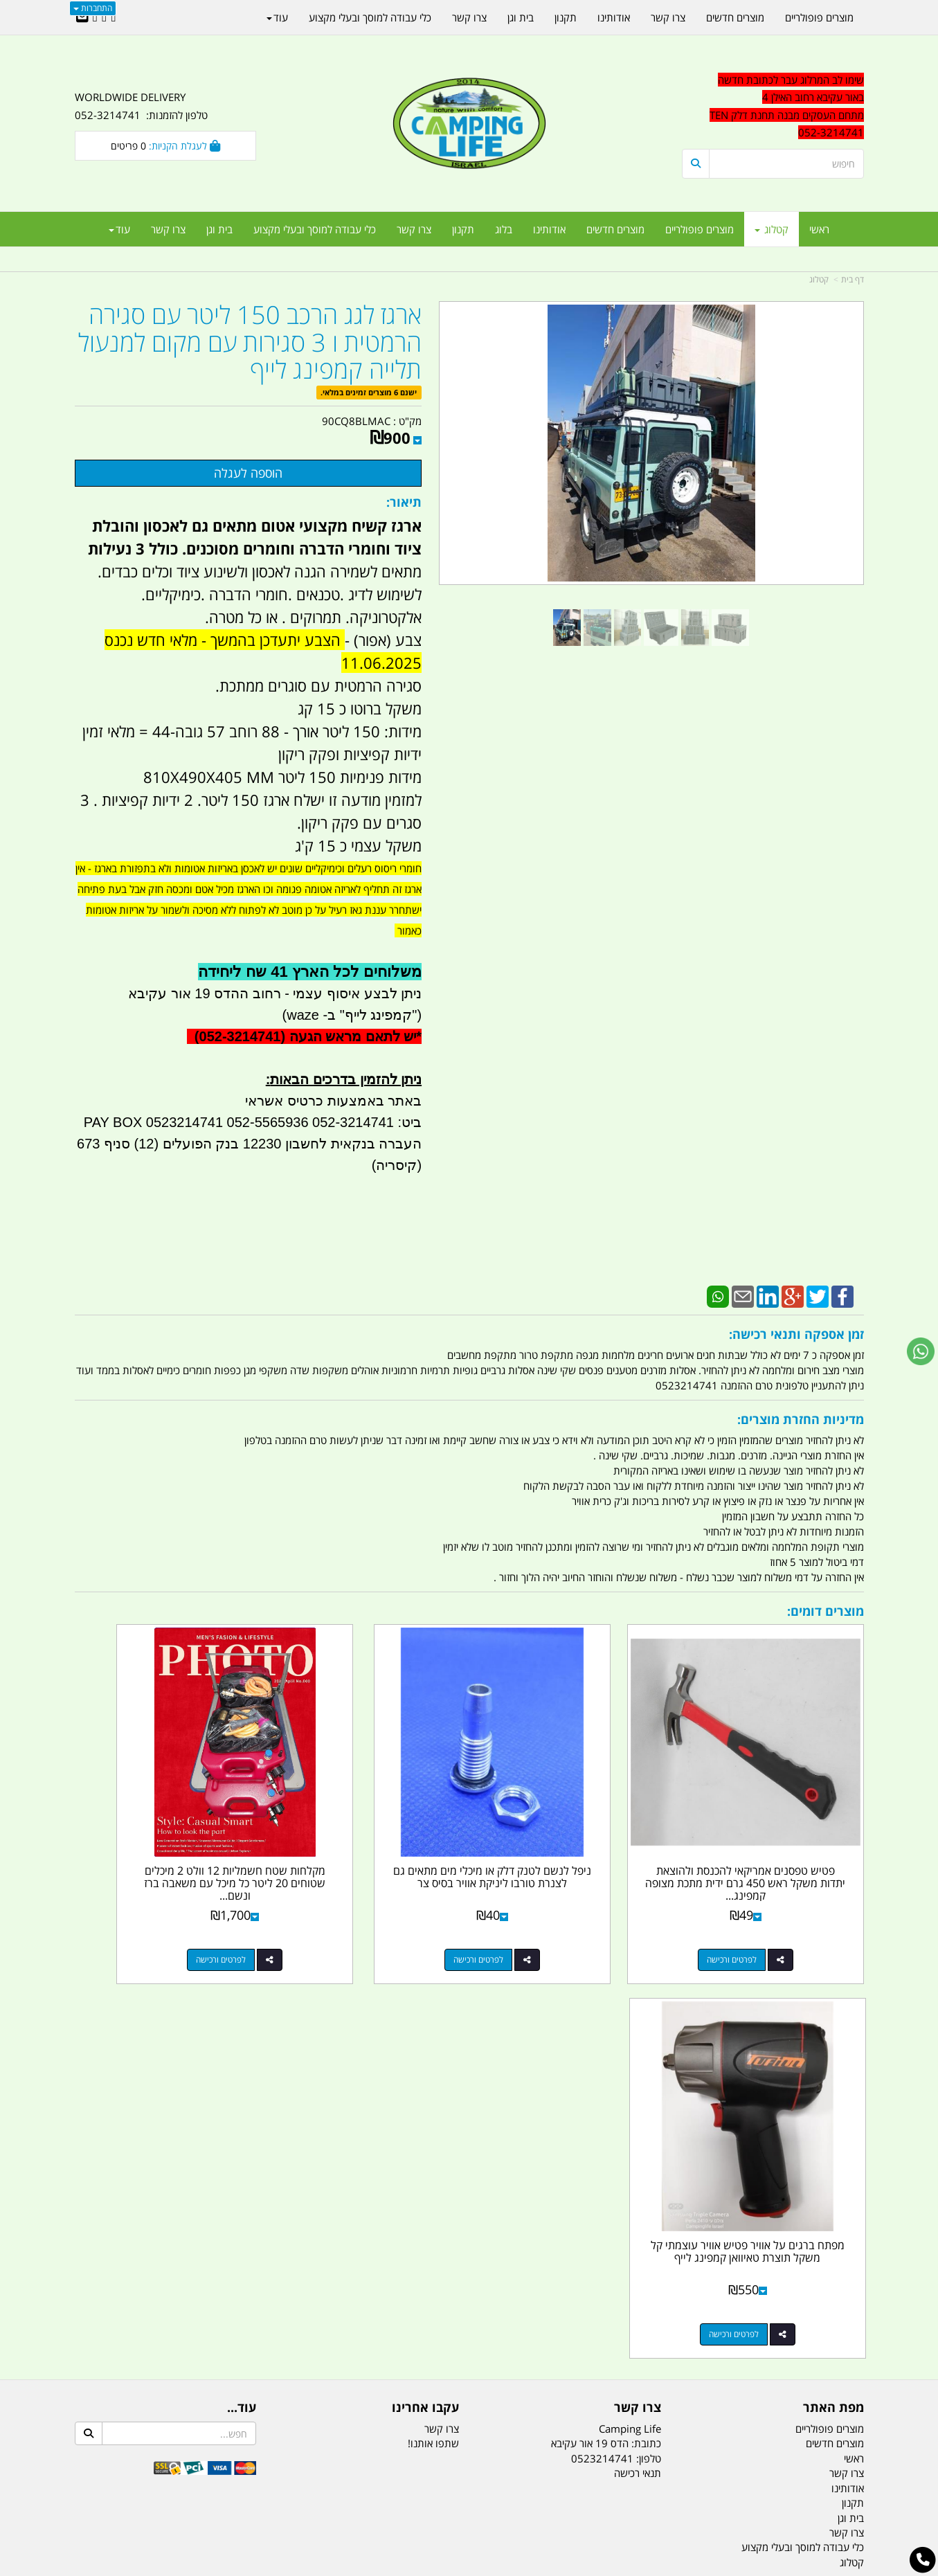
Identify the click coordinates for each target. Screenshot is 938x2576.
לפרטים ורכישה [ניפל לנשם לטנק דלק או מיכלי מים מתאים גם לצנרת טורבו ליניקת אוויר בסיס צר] (556, 1905)
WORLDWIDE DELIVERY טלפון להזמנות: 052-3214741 (141, 106)
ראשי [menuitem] (819, 229)
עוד (119, 229)
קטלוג (819, 279)
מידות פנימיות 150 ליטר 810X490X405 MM (282, 776)
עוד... (241, 1978)
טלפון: (648, 2029)
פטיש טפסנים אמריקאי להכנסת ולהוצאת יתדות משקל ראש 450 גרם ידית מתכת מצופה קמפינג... (772, 1828)
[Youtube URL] (95, 17)
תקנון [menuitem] (463, 229)
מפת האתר (833, 1978)
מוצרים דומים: (825, 1611)
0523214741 (602, 2029)
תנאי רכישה (637, 2044)
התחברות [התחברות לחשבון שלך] (92, 8)
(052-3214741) (238, 1036)
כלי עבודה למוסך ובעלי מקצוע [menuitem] (314, 229)
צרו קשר (637, 1978)
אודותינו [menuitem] (549, 229)
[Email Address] (82, 17)
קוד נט (449, 2567)
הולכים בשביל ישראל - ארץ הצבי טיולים (469, 2270)
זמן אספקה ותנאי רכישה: (796, 1334)
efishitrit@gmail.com (815, 2219)
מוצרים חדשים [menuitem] (615, 229)
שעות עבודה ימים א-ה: (774, 2268)
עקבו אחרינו (425, 1978)
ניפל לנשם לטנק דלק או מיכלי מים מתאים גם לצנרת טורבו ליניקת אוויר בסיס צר (570, 1828)
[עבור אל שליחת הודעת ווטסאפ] (921, 1351)
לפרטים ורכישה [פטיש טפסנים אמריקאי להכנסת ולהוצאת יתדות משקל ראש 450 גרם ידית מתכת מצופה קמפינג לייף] (759, 1905)
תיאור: (404, 502)
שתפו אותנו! (433, 2014)
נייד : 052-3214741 (820, 2194)
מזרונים (253, 2497)
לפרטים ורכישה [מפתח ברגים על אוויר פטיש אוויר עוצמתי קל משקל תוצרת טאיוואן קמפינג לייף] (152, 1905)
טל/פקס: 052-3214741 (811, 2170)
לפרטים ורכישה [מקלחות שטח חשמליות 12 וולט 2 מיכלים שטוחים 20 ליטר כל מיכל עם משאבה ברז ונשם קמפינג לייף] (354, 1905)
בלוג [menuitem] (503, 229)
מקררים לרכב (303, 2497)
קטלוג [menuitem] (771, 229)
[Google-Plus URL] (104, 17)
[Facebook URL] (113, 17)
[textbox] (773, 106)
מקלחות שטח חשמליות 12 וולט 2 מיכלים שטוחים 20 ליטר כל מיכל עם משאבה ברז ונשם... (368, 1828)
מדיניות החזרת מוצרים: (800, 1419)
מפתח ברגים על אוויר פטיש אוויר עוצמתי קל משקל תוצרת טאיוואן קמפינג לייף (165, 1828)
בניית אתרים (420, 2567)
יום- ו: (743, 2319)
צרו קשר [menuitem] (414, 229)
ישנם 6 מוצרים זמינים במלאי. (369, 392)
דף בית (852, 279)
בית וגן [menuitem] (219, 229)
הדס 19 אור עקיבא (825, 2244)
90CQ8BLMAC (356, 421)
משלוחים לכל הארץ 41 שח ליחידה (310, 971)
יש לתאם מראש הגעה (353, 1036)
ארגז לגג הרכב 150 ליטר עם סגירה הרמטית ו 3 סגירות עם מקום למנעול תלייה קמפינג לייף (250, 342)
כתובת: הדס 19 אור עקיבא (606, 2014)
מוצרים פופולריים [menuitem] (699, 229)
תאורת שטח (364, 2497)
